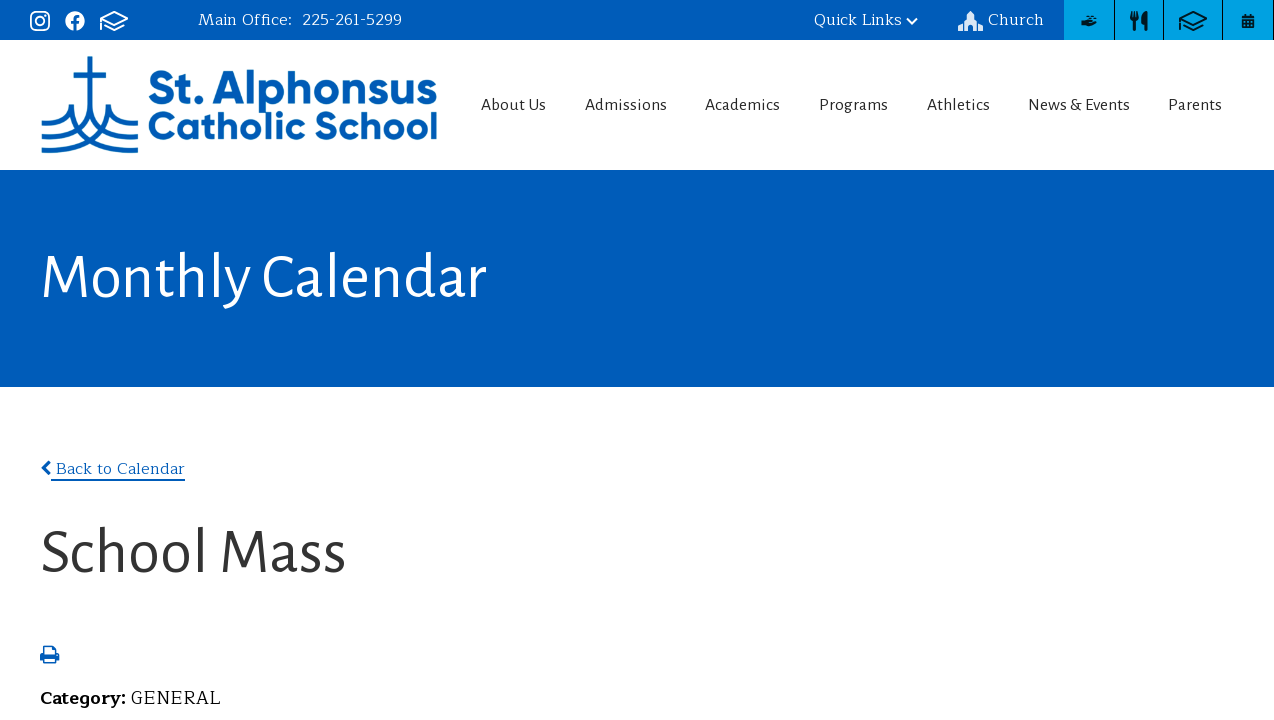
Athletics (959, 105)
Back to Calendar (112, 469)
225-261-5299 (352, 20)
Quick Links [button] (866, 20)
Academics (737, 105)
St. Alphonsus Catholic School (228, 102)
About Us (502, 105)
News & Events (1082, 105)
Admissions (618, 105)
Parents (1201, 105)
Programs (851, 105)
